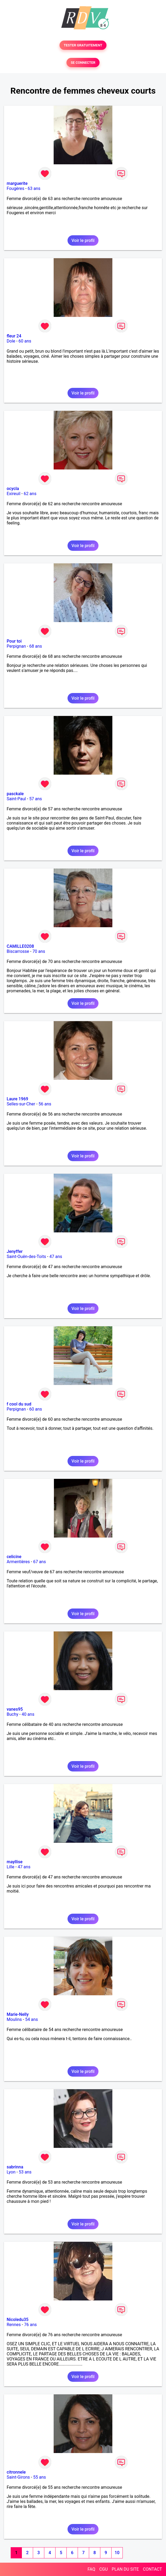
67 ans (39, 1561)
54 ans (31, 2019)
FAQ (91, 2569)
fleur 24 (14, 336)
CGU (103, 2569)
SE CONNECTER (83, 63)
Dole (11, 341)
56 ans (44, 1103)
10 (116, 2552)
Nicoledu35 (18, 2319)
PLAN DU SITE (125, 2569)
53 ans (25, 2172)
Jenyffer (15, 1251)
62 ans (30, 493)
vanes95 (15, 1709)
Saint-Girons (18, 2477)
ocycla (13, 488)
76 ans (30, 2324)
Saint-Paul (16, 798)
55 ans (39, 2477)
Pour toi (14, 641)
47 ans (55, 1256)
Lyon (11, 2172)
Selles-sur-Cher (21, 1103)
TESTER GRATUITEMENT (83, 45)
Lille (10, 1866)
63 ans (33, 188)
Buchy (12, 1714)
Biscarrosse (18, 951)
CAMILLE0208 (20, 946)
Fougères (15, 188)
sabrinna (15, 2166)
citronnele (16, 2472)
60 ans (24, 341)
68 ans (35, 646)
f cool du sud (19, 1404)
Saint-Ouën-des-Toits (26, 1256)
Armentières (18, 1561)
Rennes (14, 2324)
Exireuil (13, 493)
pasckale (15, 793)
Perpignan (16, 646)
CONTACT (152, 2569)
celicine (14, 1556)
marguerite (17, 183)
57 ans (35, 798)
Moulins (14, 2019)
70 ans (38, 951)
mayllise (14, 1861)
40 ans (28, 1714)
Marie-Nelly (18, 2014)
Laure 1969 (17, 1098)
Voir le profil (83, 240)
